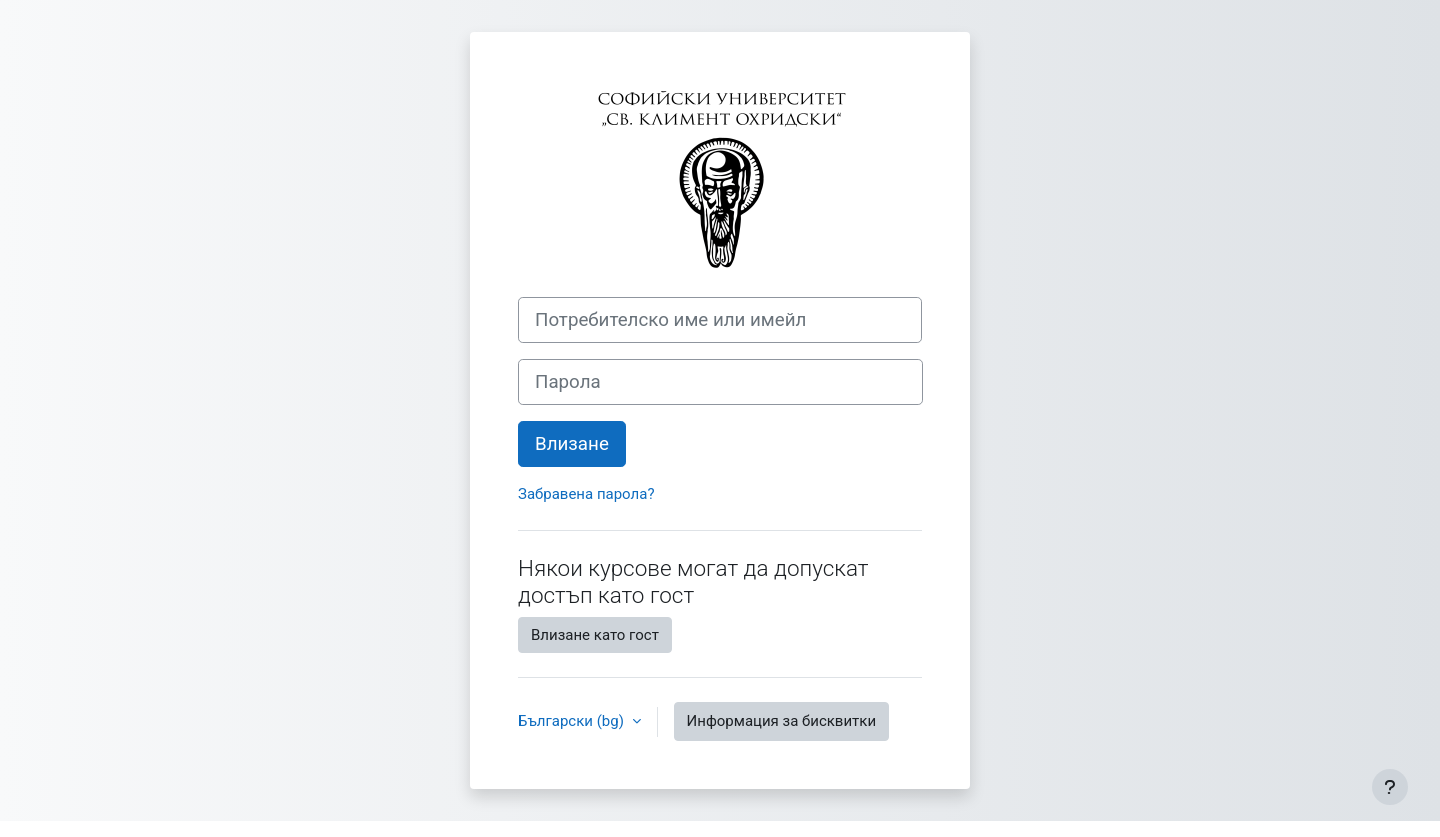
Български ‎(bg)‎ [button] (573, 721)
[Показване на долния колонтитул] (1390, 787)
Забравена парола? (586, 494)
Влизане (572, 444)
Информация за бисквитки (782, 721)
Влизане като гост (595, 635)
